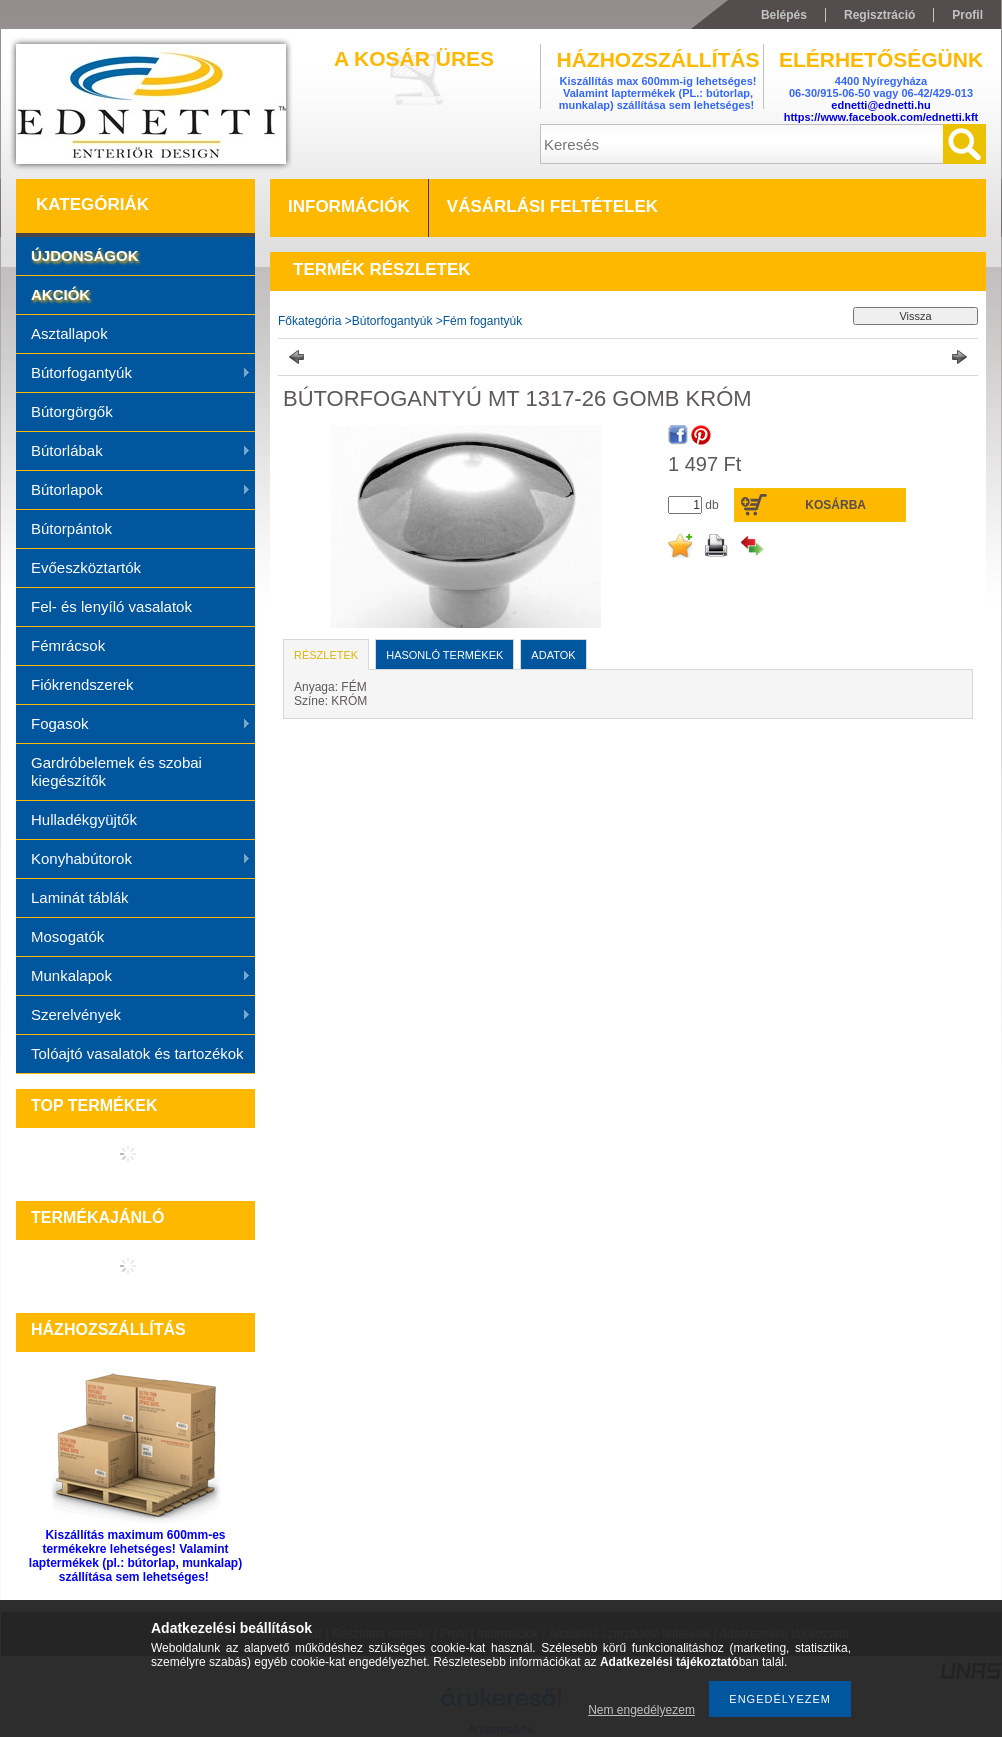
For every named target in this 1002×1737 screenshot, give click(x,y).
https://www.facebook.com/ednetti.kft (881, 117)
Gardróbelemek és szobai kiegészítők (116, 771)
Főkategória (309, 321)
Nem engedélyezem (641, 1710)
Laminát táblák (80, 897)
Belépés (784, 15)
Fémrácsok (68, 645)
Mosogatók (67, 936)
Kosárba (835, 505)
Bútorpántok (71, 528)
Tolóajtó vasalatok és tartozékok (137, 1053)
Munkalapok (133, 977)
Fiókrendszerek (82, 684)
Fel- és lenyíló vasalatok (111, 606)
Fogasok (133, 725)
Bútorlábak (133, 452)
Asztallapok (69, 333)
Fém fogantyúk (482, 321)
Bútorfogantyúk (133, 374)
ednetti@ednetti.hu (880, 105)
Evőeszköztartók (86, 567)
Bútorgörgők (72, 411)
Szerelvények (133, 1016)
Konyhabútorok (133, 860)
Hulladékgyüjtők (84, 819)
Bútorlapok (133, 491)
